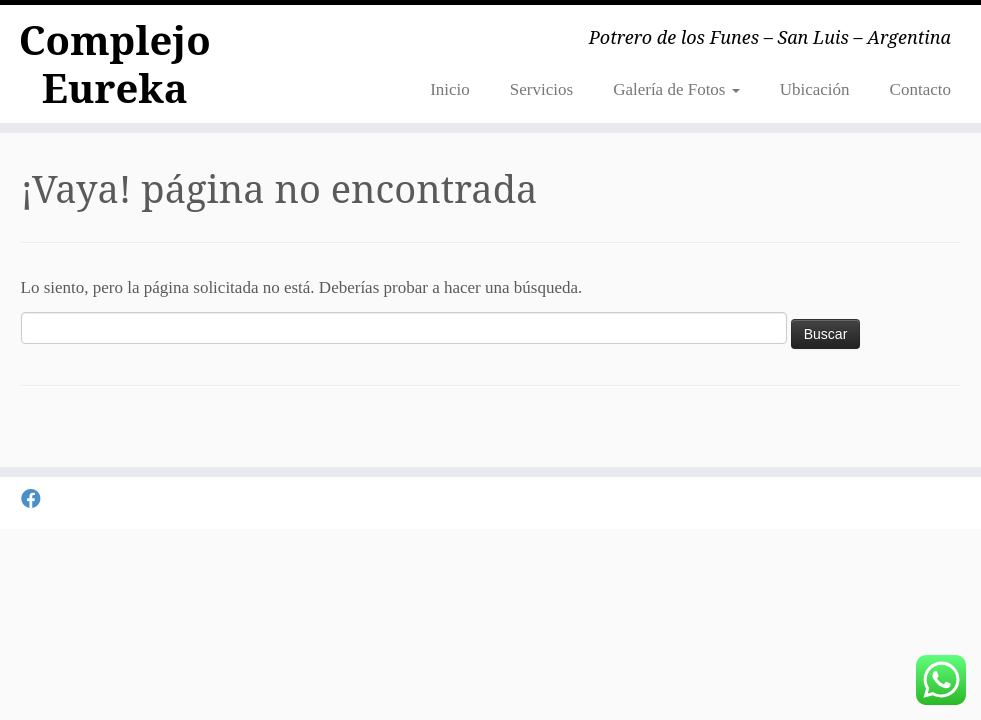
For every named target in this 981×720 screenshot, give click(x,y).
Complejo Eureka (115, 64)
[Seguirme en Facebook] (37, 499)
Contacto (920, 89)
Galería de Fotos (676, 89)
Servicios (541, 89)
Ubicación (815, 89)
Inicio (450, 89)
